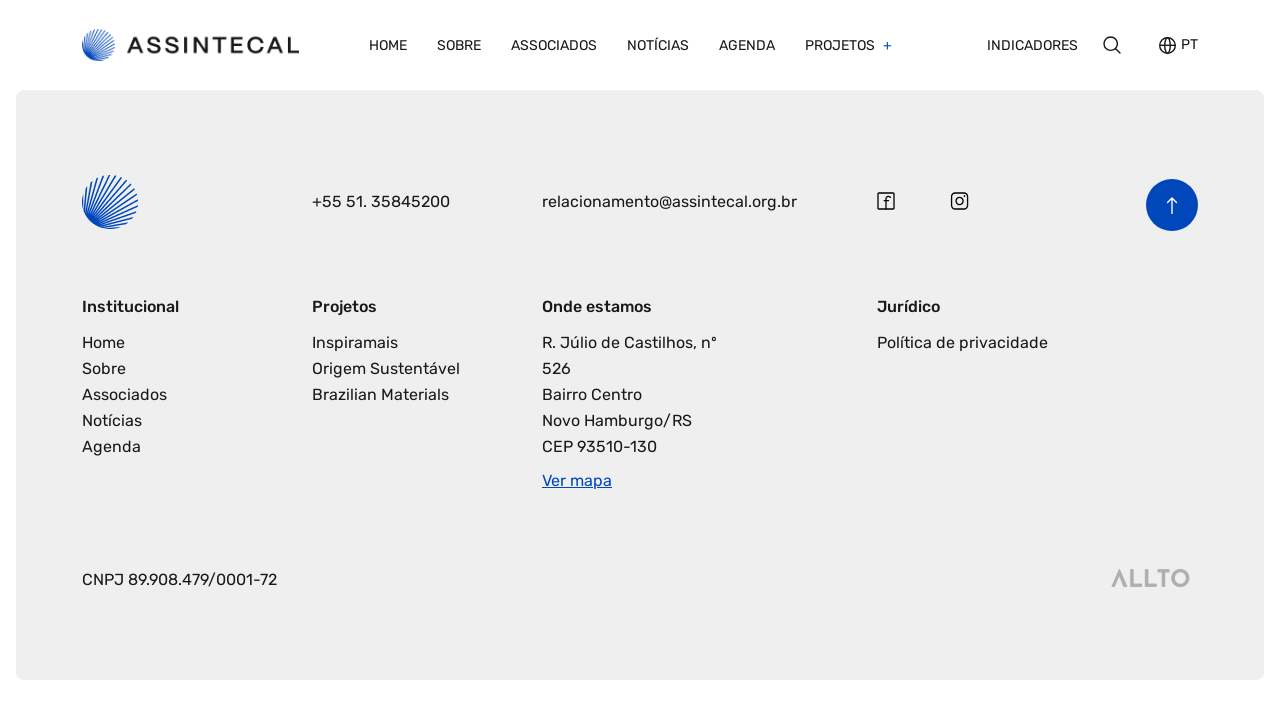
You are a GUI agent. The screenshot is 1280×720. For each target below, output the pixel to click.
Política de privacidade (962, 342)
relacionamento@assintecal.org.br (669, 201)
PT (1189, 45)
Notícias (658, 45)
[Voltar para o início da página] (1172, 205)
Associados (554, 45)
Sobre (459, 45)
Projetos (841, 45)
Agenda (747, 45)
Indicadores (1032, 45)
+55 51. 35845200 (381, 201)
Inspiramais (355, 342)
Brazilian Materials (380, 394)
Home (388, 45)
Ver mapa (577, 480)
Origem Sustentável (386, 368)
